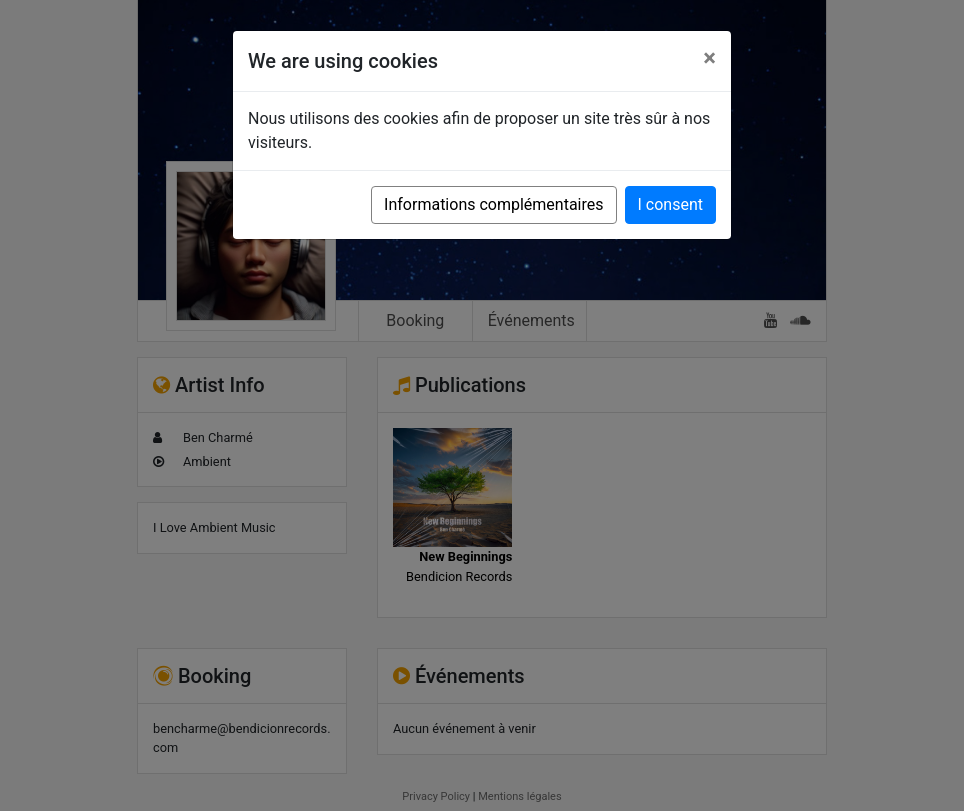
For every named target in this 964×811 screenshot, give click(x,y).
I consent (670, 204)
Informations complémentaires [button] (493, 204)
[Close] (709, 58)
